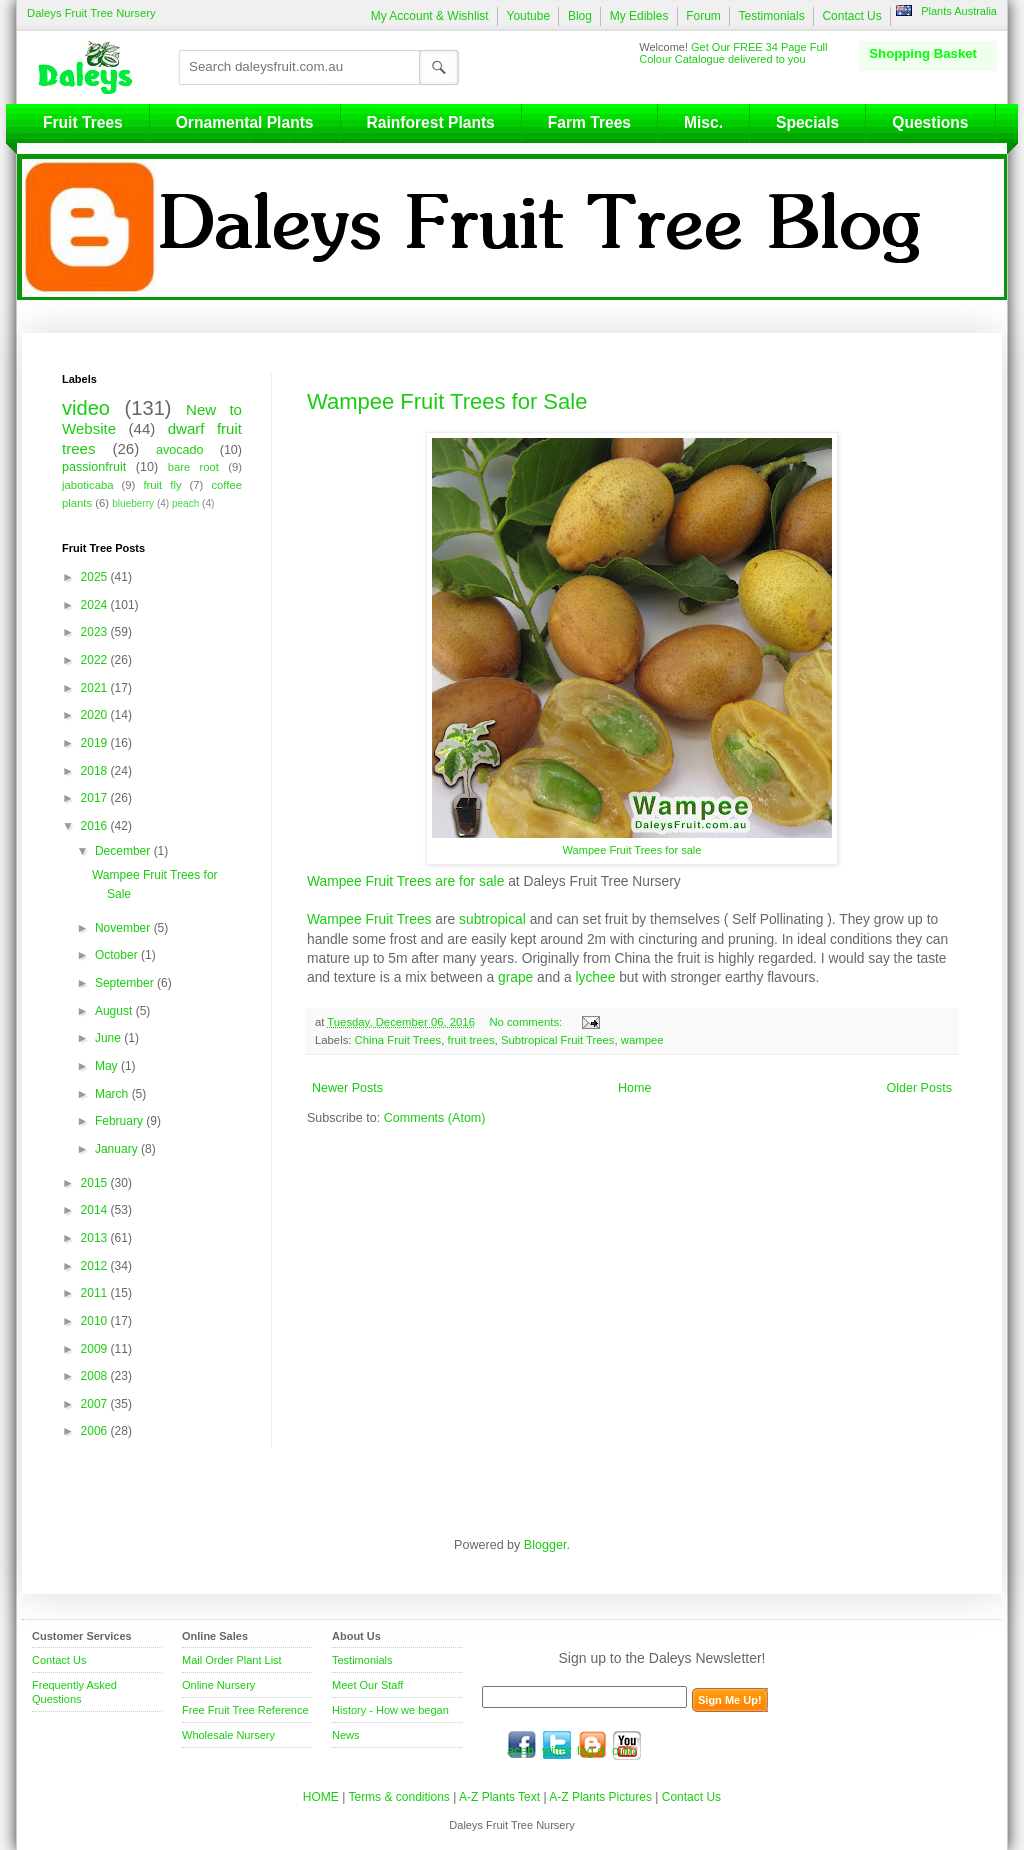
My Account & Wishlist (430, 16)
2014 (96, 1210)
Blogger (545, 1545)
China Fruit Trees (398, 1040)
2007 (96, 1404)
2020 (96, 715)
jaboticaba (88, 485)
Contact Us (851, 16)
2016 (96, 826)
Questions (930, 122)
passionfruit (94, 467)
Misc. (703, 122)
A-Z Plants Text (499, 1797)
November (124, 928)
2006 (96, 1431)
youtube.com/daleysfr (627, 1745)
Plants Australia (959, 11)
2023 (96, 632)
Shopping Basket (923, 53)
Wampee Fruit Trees (369, 919)
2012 (96, 1266)
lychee (595, 977)
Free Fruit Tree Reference (245, 1710)
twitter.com (557, 1745)
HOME (321, 1797)
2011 (96, 1293)
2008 (96, 1376)
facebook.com (522, 1745)
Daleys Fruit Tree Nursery (91, 13)
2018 (96, 771)
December (124, 851)
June (109, 1038)
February (120, 1121)
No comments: (527, 1022)
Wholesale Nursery (228, 1735)
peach (185, 503)
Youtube (528, 16)
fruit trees (471, 1040)
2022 (96, 660)
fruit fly (162, 485)
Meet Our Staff (367, 1685)
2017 (96, 798)
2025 (96, 577)
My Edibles (639, 16)
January (118, 1149)
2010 (96, 1321)
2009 (96, 1349)
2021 (96, 688)
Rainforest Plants (431, 122)
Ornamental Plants (245, 122)
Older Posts (919, 1088)
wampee (642, 1040)
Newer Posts (347, 1088)
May (108, 1066)
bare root (193, 467)
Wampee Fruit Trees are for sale (405, 881)
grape (515, 977)
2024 (96, 605)
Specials (807, 122)
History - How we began (390, 1710)
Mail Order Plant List (232, 1660)
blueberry (133, 503)
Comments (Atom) (435, 1118)
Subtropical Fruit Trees (558, 1040)
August (115, 1011)
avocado (179, 450)
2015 (96, 1183)
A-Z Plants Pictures (600, 1797)
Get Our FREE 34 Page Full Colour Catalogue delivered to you (733, 53)
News (346, 1735)
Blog (580, 16)
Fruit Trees (83, 122)
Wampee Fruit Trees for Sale (447, 401)
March (113, 1094)
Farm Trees (589, 122)
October (118, 955)
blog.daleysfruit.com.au (592, 1745)
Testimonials (772, 16)
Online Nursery (218, 1685)
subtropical (492, 919)
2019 (96, 743)
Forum (703, 16)
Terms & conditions (400, 1797)
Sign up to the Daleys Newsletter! (662, 1658)
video (86, 408)
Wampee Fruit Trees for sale (632, 850)
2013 (96, 1238)
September (126, 983)
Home (634, 1088)
